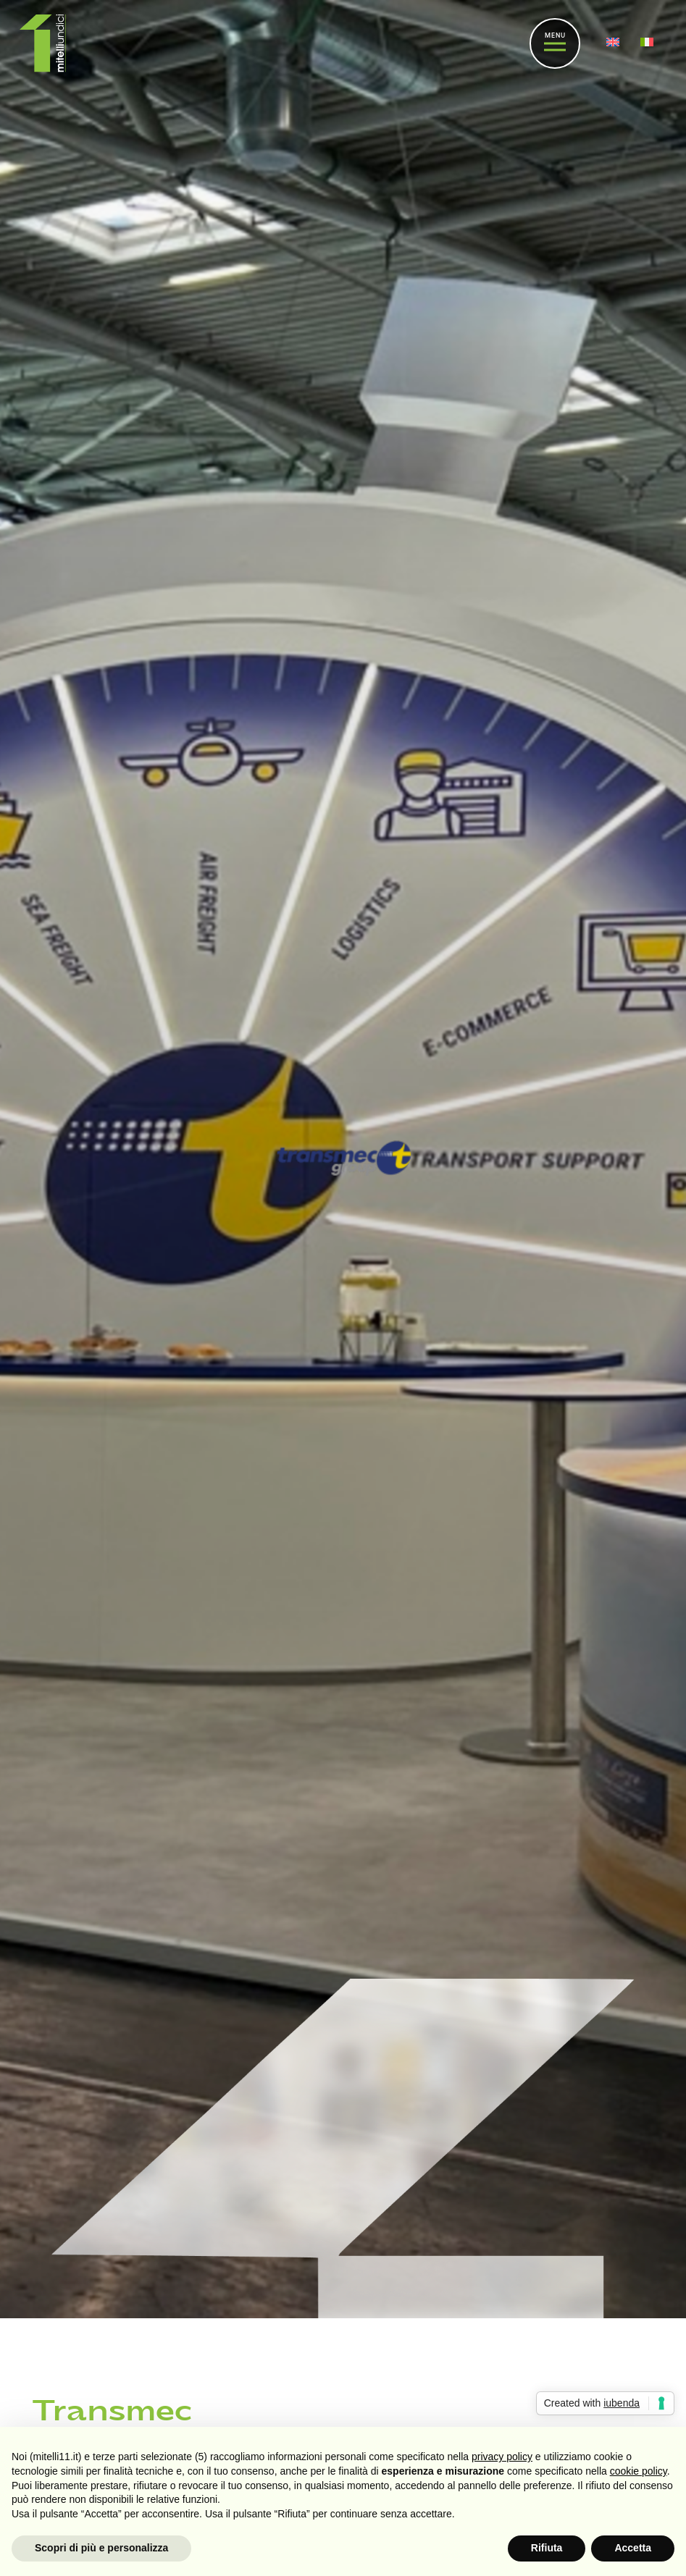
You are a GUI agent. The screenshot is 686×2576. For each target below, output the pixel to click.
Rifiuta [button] (547, 2548)
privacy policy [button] (502, 2456)
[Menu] (555, 43)
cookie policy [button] (638, 2471)
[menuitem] (615, 43)
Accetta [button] (632, 2548)
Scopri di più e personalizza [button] (101, 2548)
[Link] (43, 43)
